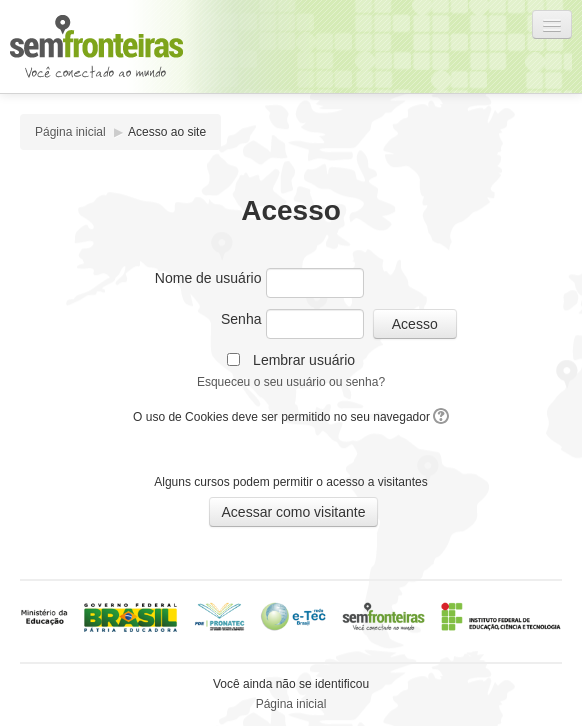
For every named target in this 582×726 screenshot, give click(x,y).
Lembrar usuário (304, 360)
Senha (241, 319)
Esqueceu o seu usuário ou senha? (291, 382)
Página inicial (70, 132)
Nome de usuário (208, 278)
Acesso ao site (167, 132)
